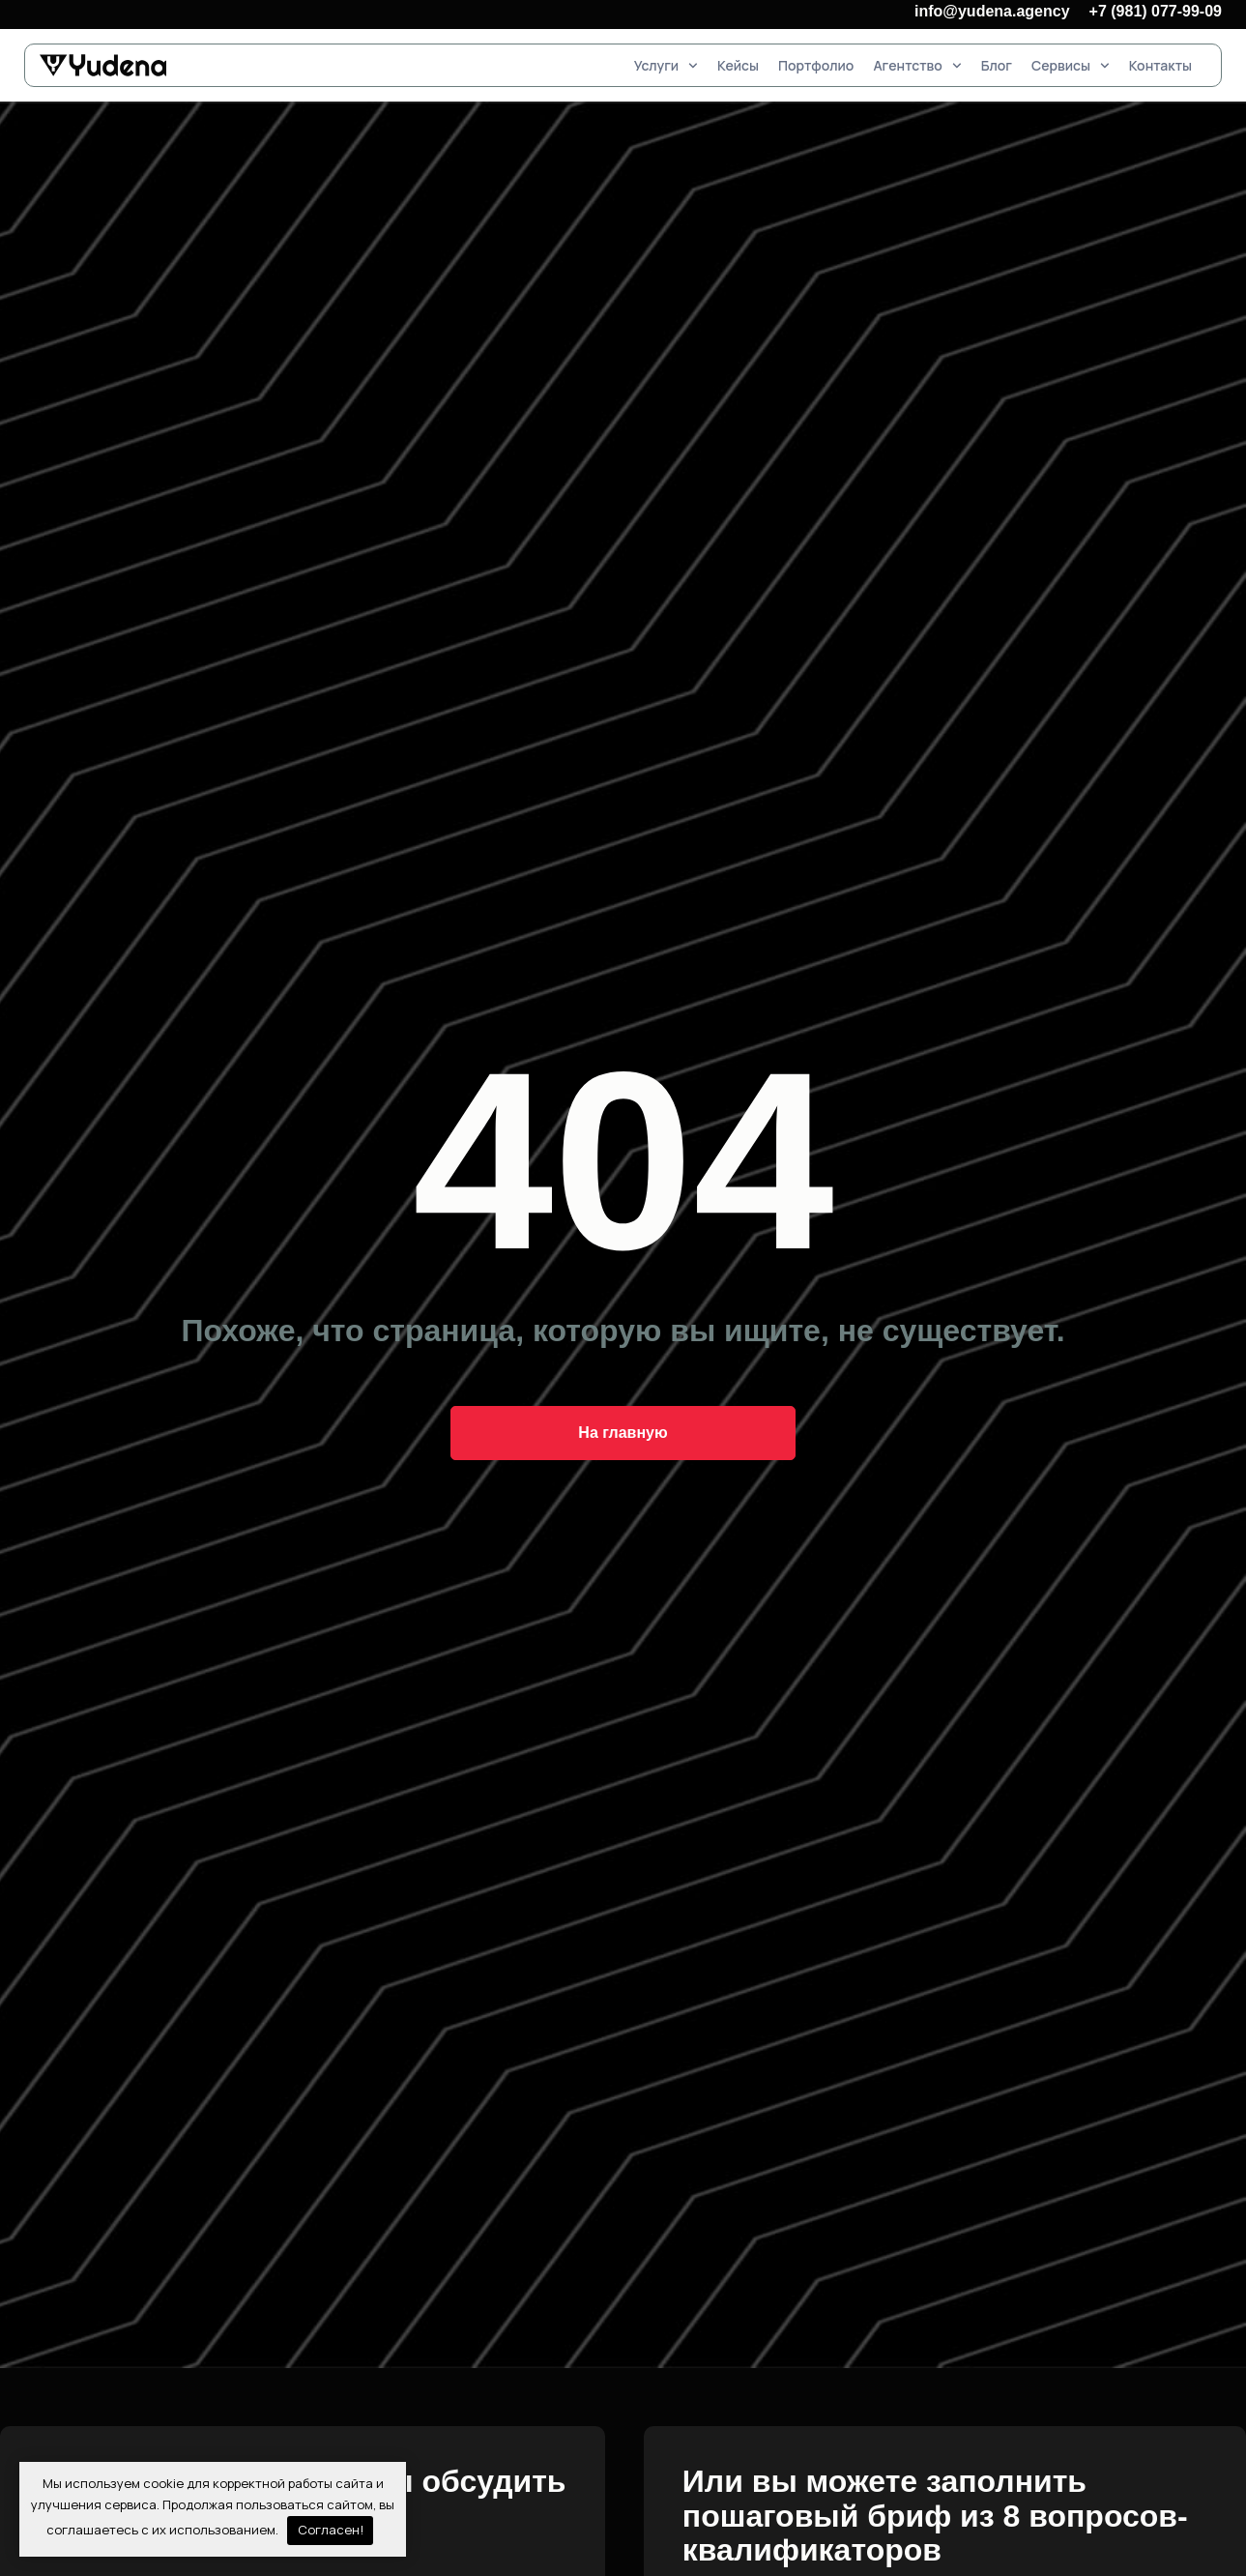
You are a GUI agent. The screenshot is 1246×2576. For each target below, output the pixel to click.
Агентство (917, 65)
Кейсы (738, 65)
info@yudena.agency (992, 11)
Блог (996, 65)
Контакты (1160, 65)
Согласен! (330, 2529)
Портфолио (816, 65)
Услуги (666, 65)
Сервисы (1070, 65)
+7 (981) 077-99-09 (1155, 11)
